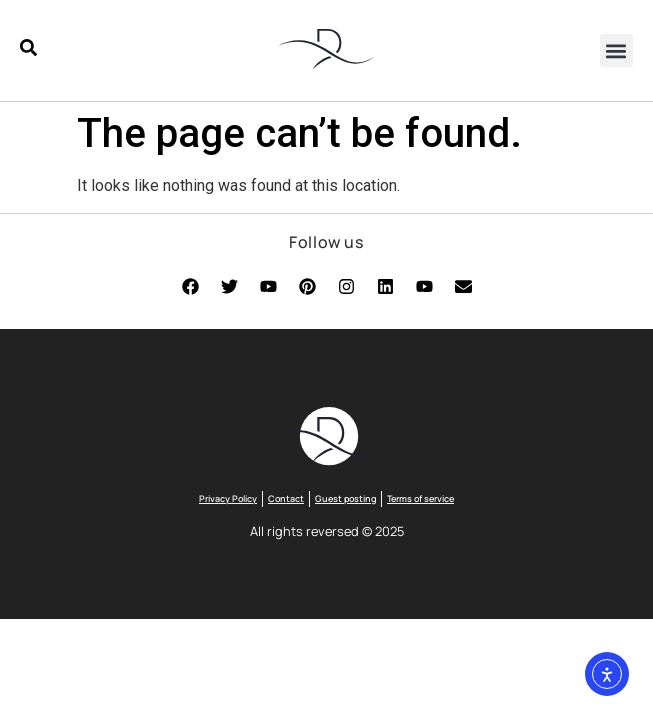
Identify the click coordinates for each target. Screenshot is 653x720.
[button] (616, 50)
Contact (286, 498)
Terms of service (420, 498)
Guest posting (345, 498)
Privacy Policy (228, 498)
